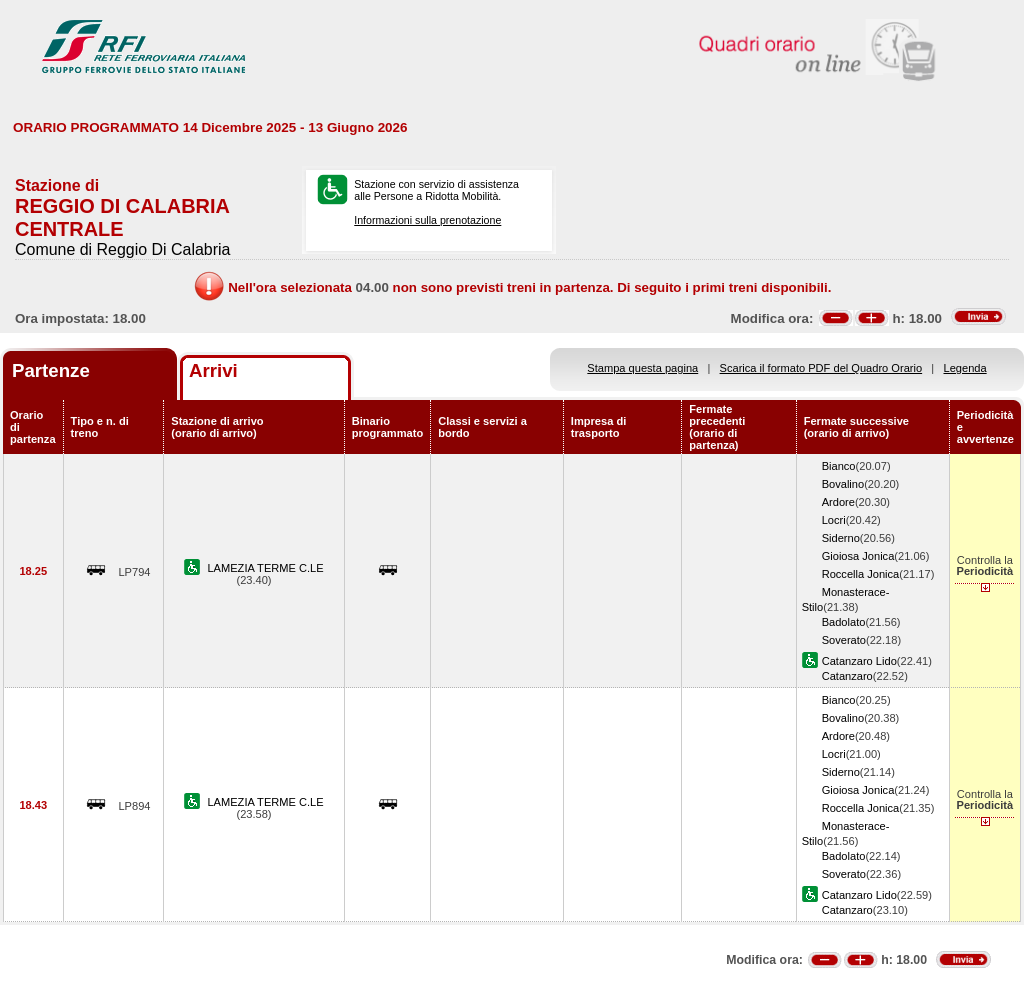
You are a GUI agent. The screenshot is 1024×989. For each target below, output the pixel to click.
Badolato (844, 622)
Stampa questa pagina (642, 368)
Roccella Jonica (861, 574)
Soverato (844, 640)
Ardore (838, 502)
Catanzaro (847, 676)
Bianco (839, 466)
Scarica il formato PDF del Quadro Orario (821, 368)
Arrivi (213, 370)
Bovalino (843, 484)
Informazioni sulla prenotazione (427, 220)
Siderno (841, 538)
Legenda (965, 368)
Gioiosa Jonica (858, 556)
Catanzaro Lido (859, 661)
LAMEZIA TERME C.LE (265, 568)
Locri (834, 520)
